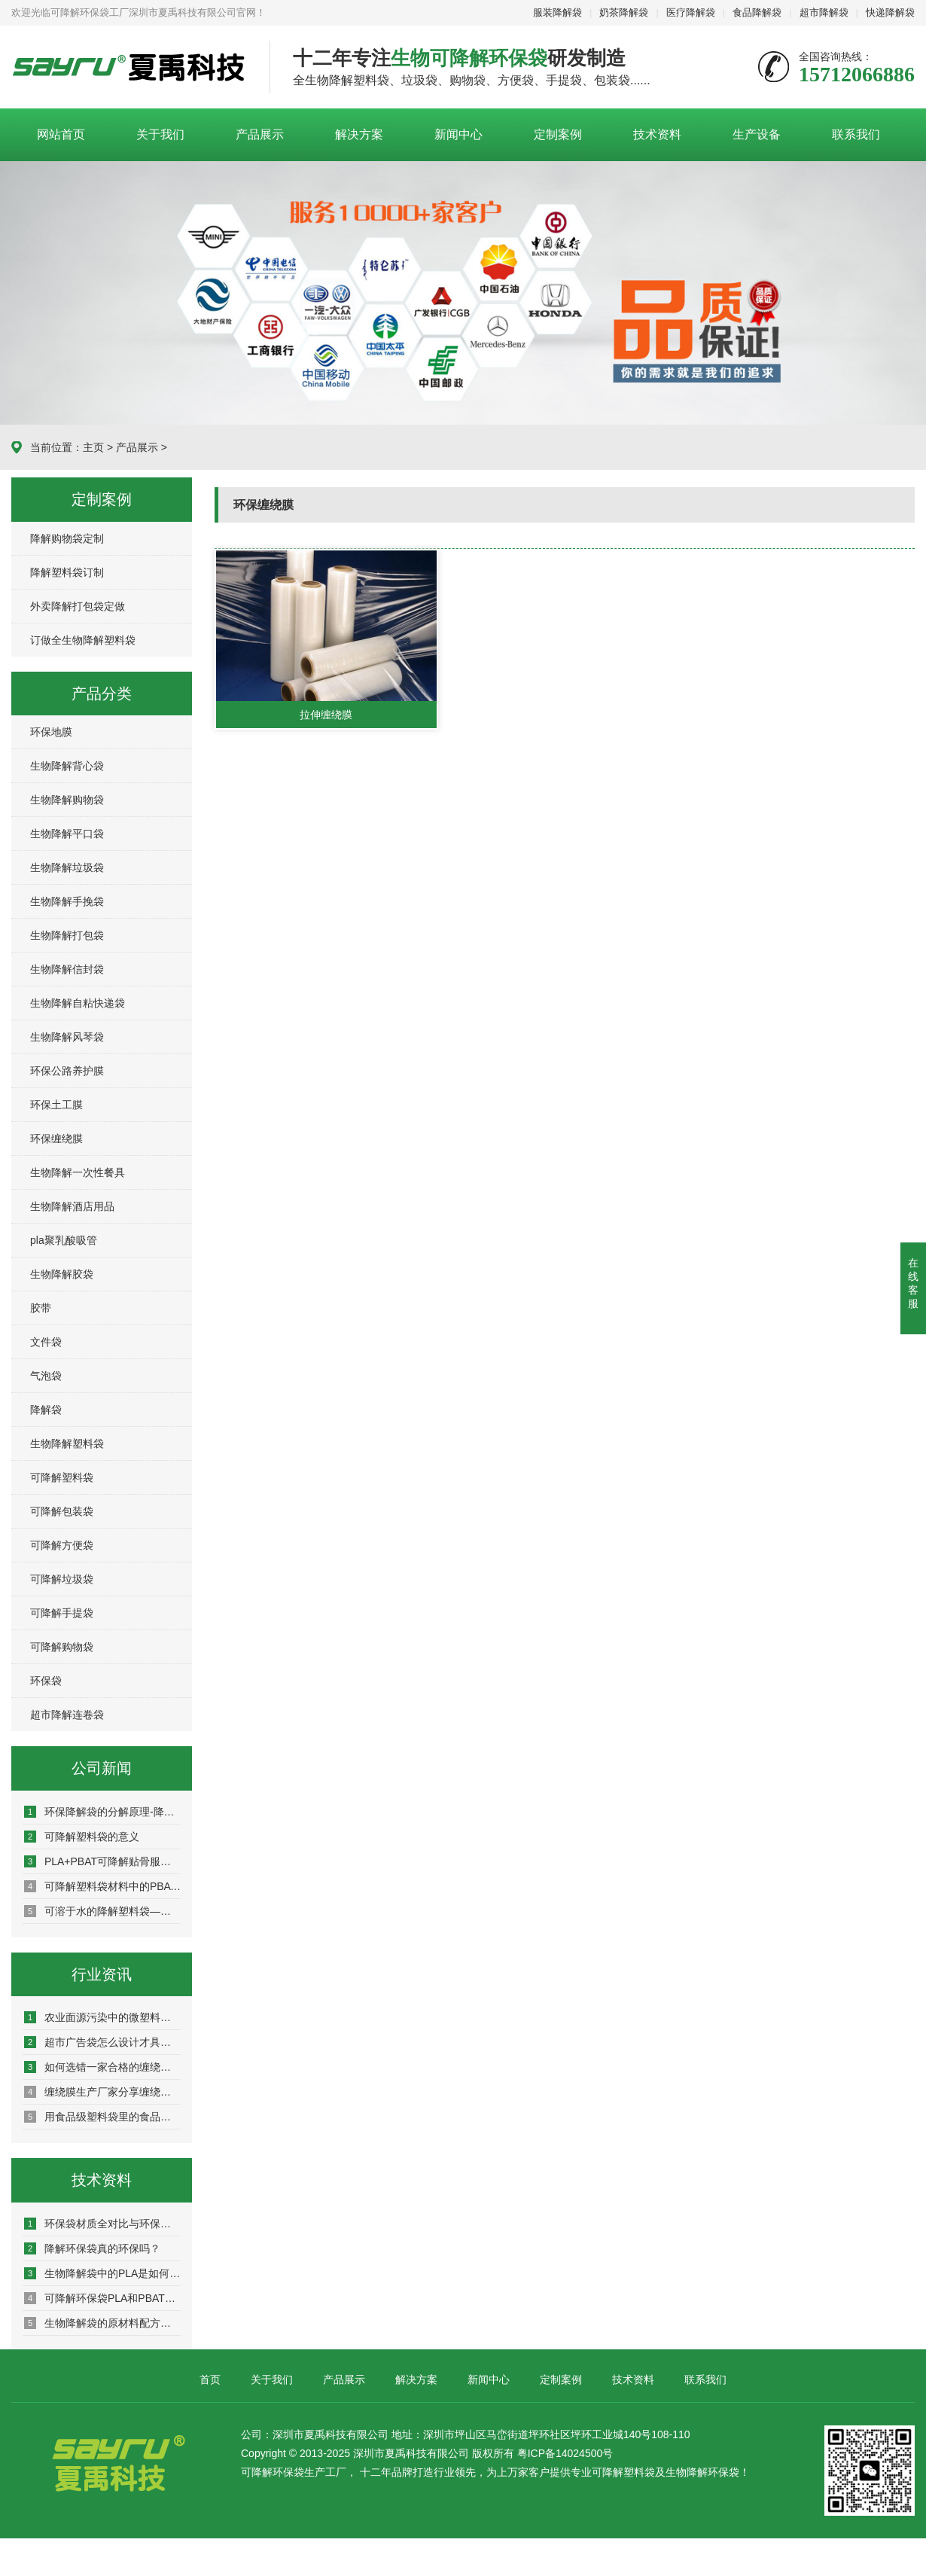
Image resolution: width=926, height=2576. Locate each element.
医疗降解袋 (690, 12)
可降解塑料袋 (61, 1477)
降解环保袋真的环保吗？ (92, 2248)
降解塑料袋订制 (67, 572)
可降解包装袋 (61, 1511)
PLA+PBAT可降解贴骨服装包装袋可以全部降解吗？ (102, 1861)
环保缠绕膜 (56, 1139)
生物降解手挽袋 (67, 901)
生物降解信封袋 (67, 969)
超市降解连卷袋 (67, 1715)
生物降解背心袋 (67, 766)
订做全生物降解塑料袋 (83, 640)
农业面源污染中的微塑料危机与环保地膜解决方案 (102, 2017)
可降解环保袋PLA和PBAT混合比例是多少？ (102, 2298)
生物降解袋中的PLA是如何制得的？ (102, 2273)
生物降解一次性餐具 (77, 1172)
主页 (93, 447)
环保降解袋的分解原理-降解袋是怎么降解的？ (102, 1812)
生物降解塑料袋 (67, 1443)
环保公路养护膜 (67, 1071)
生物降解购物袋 (67, 800)
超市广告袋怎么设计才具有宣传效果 (102, 2042)
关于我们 (160, 134)
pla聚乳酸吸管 (63, 1240)
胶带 (40, 1308)
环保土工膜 (56, 1105)
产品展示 (260, 134)
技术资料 (657, 134)
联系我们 (856, 134)
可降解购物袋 (61, 1647)
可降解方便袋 (61, 1545)
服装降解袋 (557, 12)
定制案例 (558, 134)
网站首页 (61, 134)
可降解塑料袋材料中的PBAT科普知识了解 (102, 1886)
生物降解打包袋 (67, 935)
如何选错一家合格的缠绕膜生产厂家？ (102, 2067)
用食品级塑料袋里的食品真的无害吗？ (102, 2117)
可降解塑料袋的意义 (81, 1837)
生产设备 (757, 134)
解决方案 (359, 134)
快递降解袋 (890, 12)
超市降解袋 (824, 12)
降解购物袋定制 (67, 538)
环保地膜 (51, 732)
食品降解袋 (757, 12)
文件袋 (46, 1342)
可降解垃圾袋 (61, 1579)
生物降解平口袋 (67, 834)
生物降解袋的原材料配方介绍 (102, 2323)
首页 (210, 2379)
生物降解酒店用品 (72, 1206)
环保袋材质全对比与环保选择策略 (102, 2224)
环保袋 (46, 1681)
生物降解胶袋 (61, 1274)
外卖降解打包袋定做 (77, 606)
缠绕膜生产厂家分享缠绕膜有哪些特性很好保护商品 (102, 2092)
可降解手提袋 (61, 1613)
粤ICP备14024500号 (565, 2453)
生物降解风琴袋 (67, 1037)
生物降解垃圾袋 (67, 867)
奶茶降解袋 (623, 12)
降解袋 (46, 1410)
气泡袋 (46, 1376)
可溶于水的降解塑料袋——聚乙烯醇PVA (102, 1911)
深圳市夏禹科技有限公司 (129, 68)
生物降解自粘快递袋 (77, 1003)
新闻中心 (458, 134)
